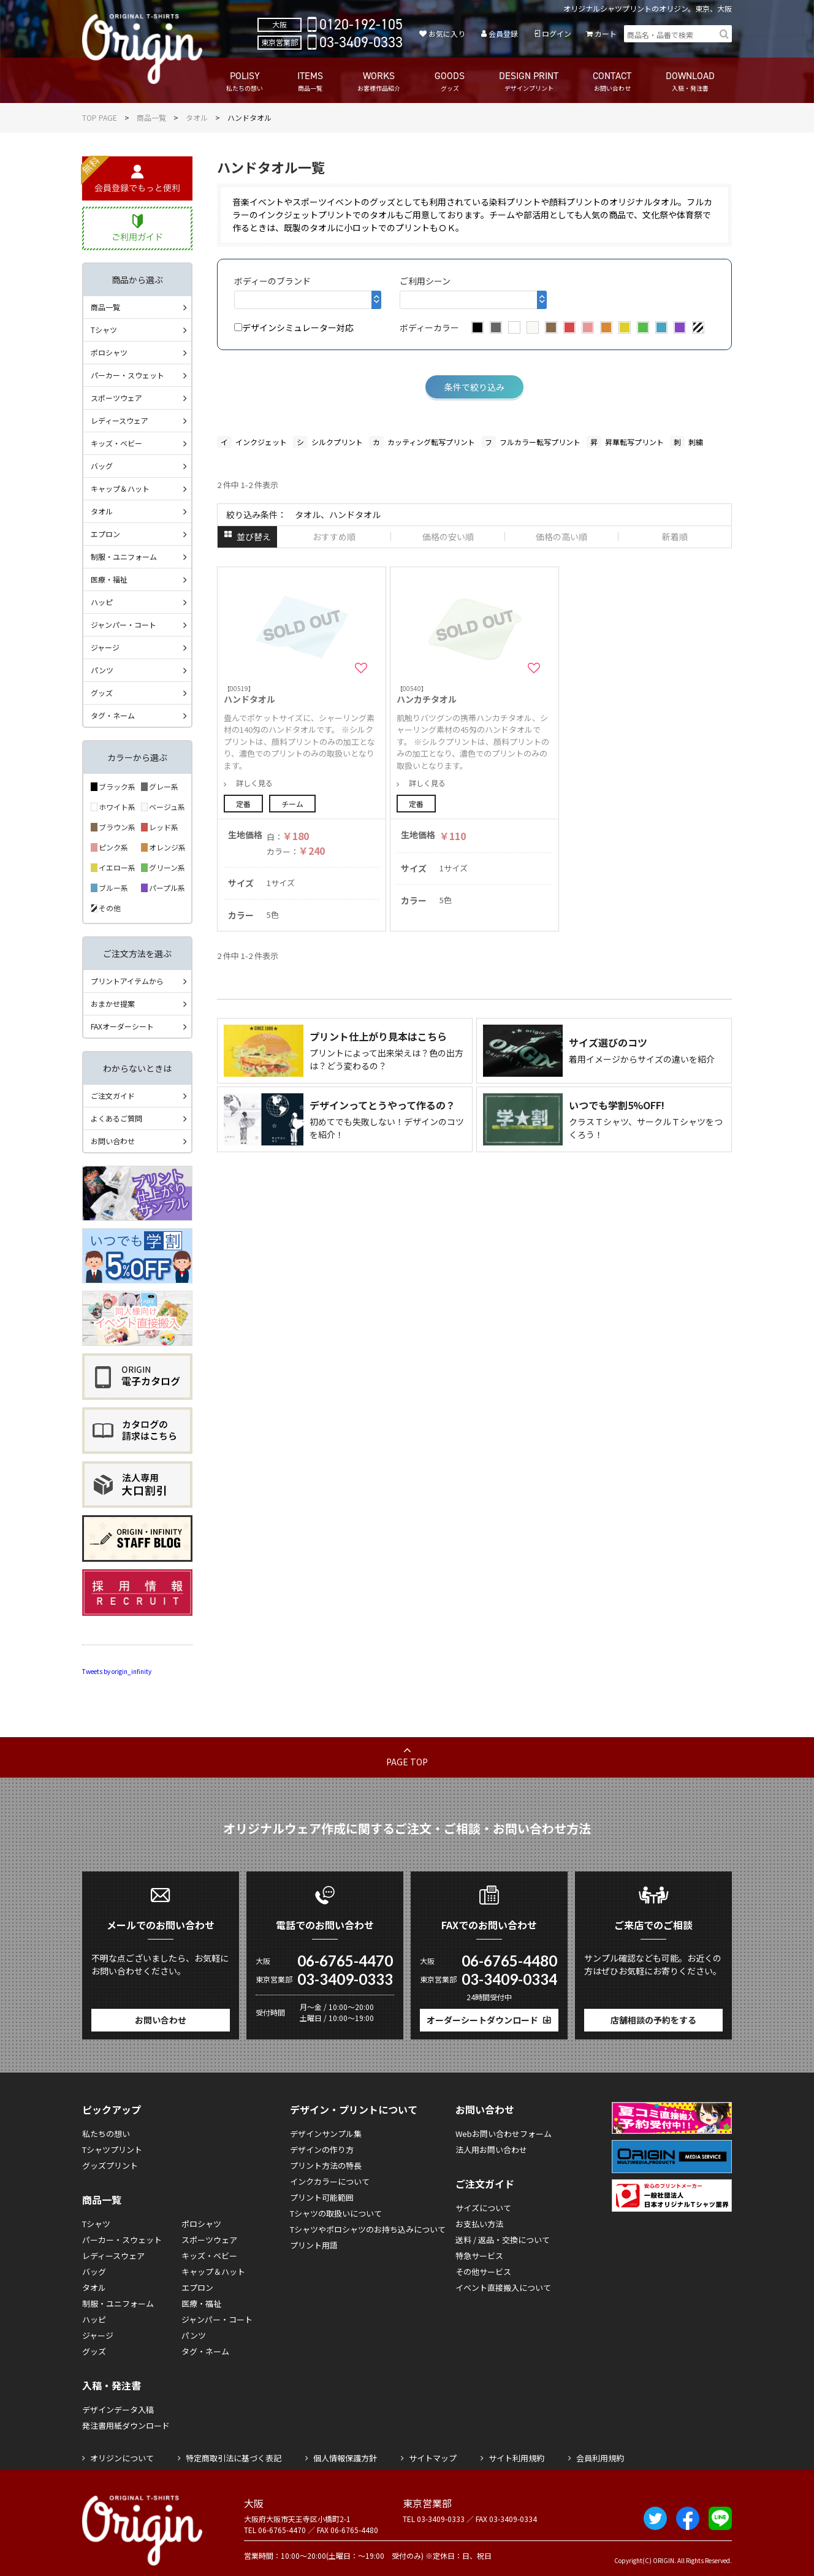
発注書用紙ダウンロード (126, 2425)
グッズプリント (110, 2165)
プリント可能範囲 (322, 2197)
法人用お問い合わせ (491, 2149)
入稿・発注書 (111, 2385)
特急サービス (479, 2255)
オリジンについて (122, 2458)
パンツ (102, 670)
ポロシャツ (109, 352)
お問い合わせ (113, 1141)
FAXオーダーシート (122, 1026)
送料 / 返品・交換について (502, 2239)
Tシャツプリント (112, 2149)
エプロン (105, 534)
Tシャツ (104, 329)
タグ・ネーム (113, 715)
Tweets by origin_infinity (116, 1671)
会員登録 (503, 33)
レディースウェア (119, 420)
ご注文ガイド (113, 1095)
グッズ (102, 692)
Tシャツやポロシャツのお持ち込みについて (368, 2229)
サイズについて (483, 2208)
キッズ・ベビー (116, 443)
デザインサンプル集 (326, 2133)
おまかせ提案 (113, 1003)
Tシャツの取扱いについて (336, 2213)
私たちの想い (106, 2133)
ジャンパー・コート (123, 624)
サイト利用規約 (516, 2458)
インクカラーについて (330, 2181)
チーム (292, 803)
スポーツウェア (116, 397)
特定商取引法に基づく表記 (233, 2458)
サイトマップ (433, 2458)
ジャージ (105, 647)
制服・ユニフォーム (124, 556)
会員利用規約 (600, 2458)
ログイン (556, 33)
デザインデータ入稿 (118, 2409)
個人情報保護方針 (345, 2458)
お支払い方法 (479, 2224)
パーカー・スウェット (127, 375)
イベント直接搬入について (503, 2287)
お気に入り (446, 33)
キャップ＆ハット (120, 488)
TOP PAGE (99, 117)
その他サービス (483, 2271)
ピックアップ (111, 2109)
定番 (243, 803)
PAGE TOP (407, 1762)
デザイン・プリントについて (353, 2109)
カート (606, 33)
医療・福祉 (109, 579)
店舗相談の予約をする (653, 2020)
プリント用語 (314, 2245)
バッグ (102, 466)
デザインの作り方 (322, 2149)
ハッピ (102, 602)
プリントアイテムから (127, 981)
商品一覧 (151, 117)
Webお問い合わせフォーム (503, 2133)
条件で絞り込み (474, 387)
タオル (197, 117)
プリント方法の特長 (326, 2165)
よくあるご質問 (116, 1118)
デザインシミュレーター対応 (294, 327)
